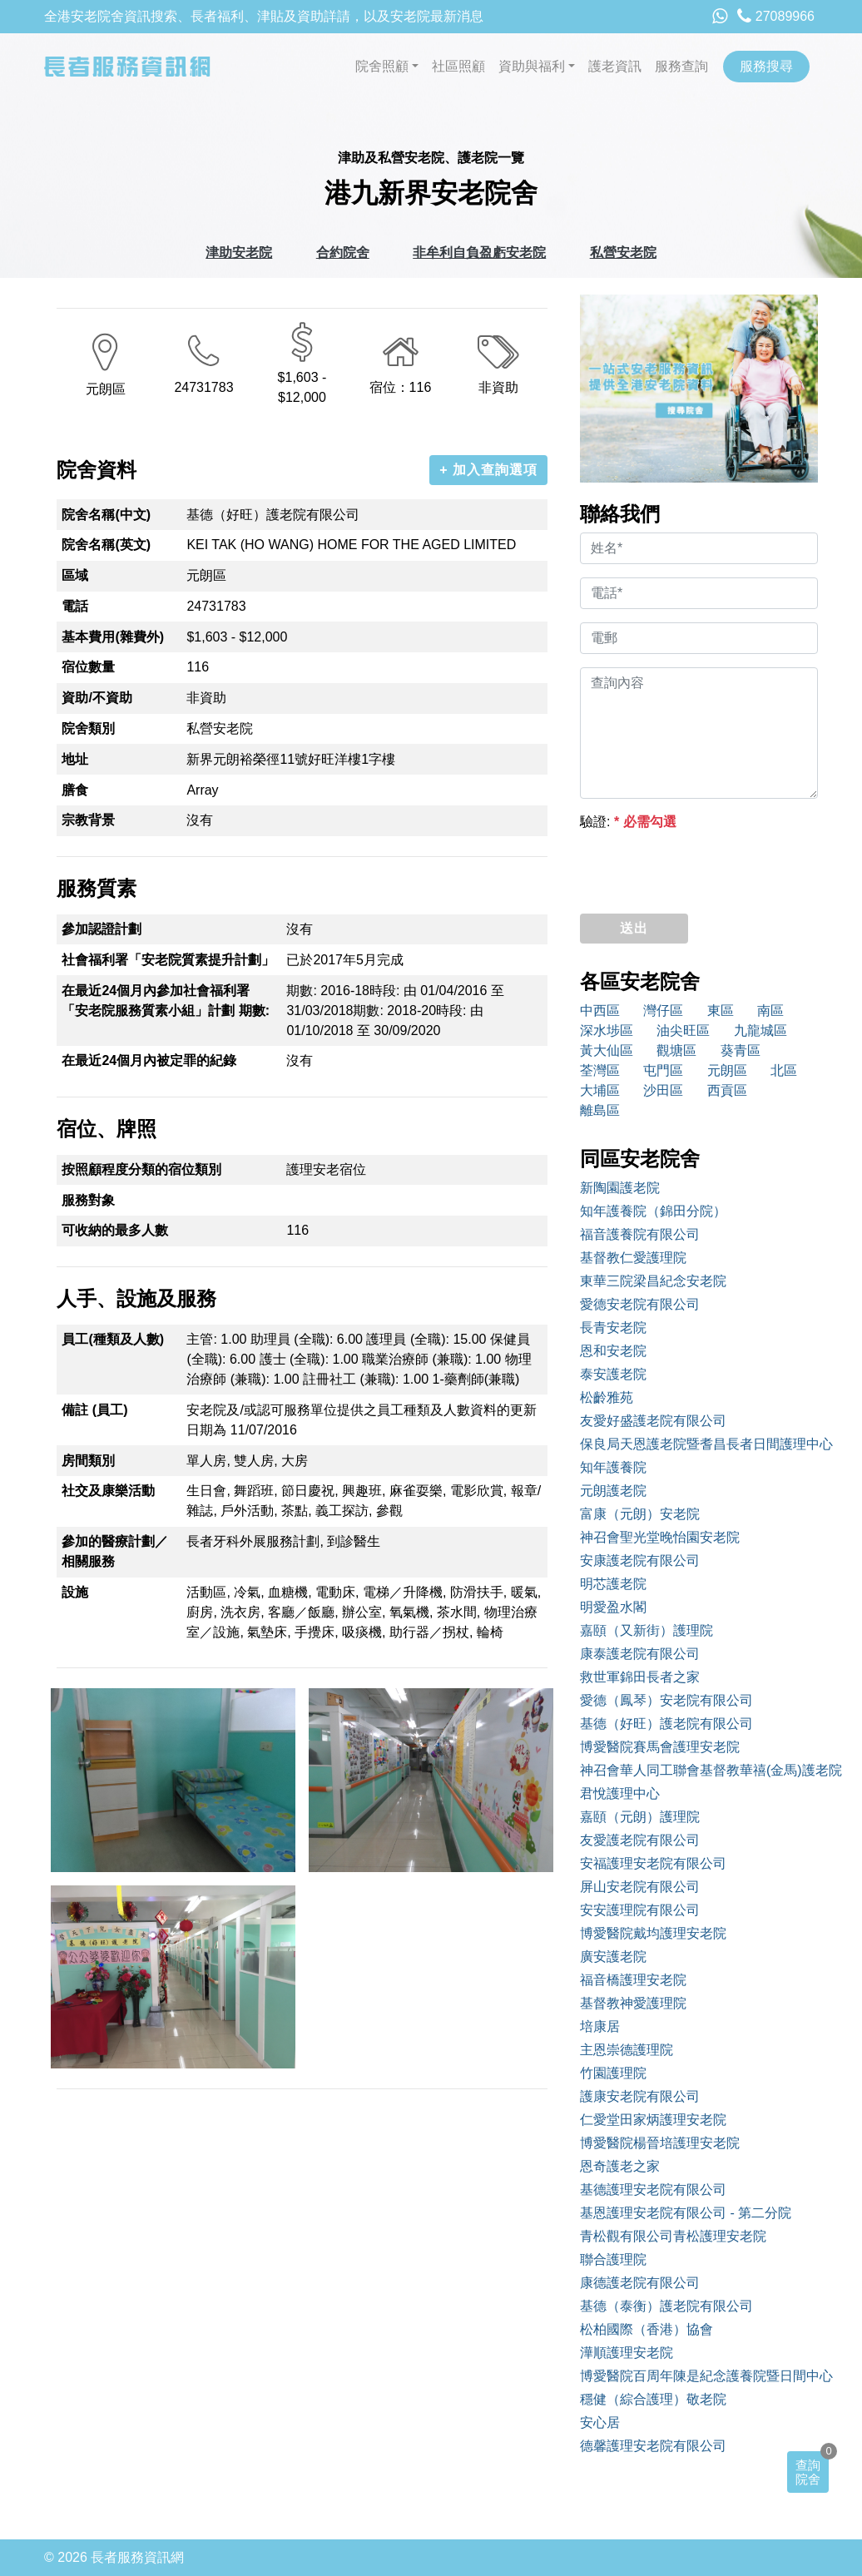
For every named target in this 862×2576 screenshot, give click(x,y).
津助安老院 (239, 252)
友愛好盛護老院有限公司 (653, 1421)
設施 (75, 1592)
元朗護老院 (613, 1491)
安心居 (600, 2422)
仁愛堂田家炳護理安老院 (653, 2120)
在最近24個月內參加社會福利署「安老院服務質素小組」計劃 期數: (166, 1000)
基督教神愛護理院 (633, 2003)
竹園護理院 (613, 2073)
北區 (783, 1070)
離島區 (600, 1110)
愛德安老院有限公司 (640, 1304)
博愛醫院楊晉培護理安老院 (660, 2143)
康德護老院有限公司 (640, 2283)
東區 (720, 1010)
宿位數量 (88, 667)
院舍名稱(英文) (106, 544)
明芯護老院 (613, 1584)
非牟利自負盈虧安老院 (479, 252)
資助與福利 (531, 66)
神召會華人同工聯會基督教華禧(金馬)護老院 (699, 1770)
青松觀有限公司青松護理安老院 (673, 2236)
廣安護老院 (613, 1956)
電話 (75, 606)
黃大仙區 (606, 1050)
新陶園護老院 (620, 1188)
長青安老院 (613, 1327)
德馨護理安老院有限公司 (653, 2446)
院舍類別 (88, 728)
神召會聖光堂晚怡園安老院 (660, 1537)
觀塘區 (676, 1050)
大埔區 (600, 1090)
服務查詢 (681, 66)
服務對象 (88, 1200)
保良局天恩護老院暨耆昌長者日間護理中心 (699, 1444)
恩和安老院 (613, 1351)
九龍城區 (760, 1030)
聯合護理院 (613, 2259)
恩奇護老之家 (620, 2166)
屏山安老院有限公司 (640, 1887)
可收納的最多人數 (115, 1230)
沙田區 (663, 1090)
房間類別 (88, 1461)
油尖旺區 (683, 1030)
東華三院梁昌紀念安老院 (653, 1281)
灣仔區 (663, 1010)
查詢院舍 (807, 2472)
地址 (75, 759)
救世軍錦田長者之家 (640, 1677)
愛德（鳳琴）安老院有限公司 (666, 1700)
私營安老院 (623, 252)
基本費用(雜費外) (113, 637)
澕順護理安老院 (626, 2353)
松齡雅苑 (606, 1397)
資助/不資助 (96, 698)
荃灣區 (600, 1070)
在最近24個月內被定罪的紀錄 (149, 1060)
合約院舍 (342, 252)
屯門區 (663, 1070)
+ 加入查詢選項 (488, 470)
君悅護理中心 (620, 1793)
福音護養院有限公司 (640, 1234)
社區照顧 (458, 66)
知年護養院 (613, 1467)
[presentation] (706, 867)
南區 (770, 1010)
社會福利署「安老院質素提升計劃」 (168, 960)
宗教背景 (88, 820)
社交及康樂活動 (108, 1491)
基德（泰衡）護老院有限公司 (666, 2306)
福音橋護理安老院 (633, 1980)
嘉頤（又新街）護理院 (646, 1630)
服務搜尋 (766, 66)
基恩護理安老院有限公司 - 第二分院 (685, 2213)
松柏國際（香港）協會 (646, 2329)
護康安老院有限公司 (640, 2096)
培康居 (600, 2026)
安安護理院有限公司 (640, 1910)
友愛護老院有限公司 (640, 1840)
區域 (75, 575)
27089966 (776, 16)
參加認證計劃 (101, 929)
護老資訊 (615, 66)
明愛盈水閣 (613, 1607)
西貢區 (727, 1090)
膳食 (75, 790)
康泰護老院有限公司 (640, 1654)
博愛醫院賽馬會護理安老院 (660, 1747)
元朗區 (727, 1070)
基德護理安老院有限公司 (653, 2189)
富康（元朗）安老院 (640, 1514)
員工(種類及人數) (113, 1339)
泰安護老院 (613, 1374)
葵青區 (740, 1050)
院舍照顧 (382, 66)
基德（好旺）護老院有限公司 (666, 1724)
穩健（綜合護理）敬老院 (653, 2399)
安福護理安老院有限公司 (653, 1863)
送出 (634, 928)
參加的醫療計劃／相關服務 (115, 1551)
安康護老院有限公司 (640, 1560)
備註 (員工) (94, 1410)
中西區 (600, 1010)
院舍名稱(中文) (106, 515)
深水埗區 (606, 1030)
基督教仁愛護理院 (633, 1258)
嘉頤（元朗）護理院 (640, 1817)
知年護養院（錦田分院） (653, 1211)
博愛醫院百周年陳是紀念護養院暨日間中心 (699, 2376)
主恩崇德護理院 (626, 2050)
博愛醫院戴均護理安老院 (653, 1933)
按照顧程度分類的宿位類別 (141, 1169)
